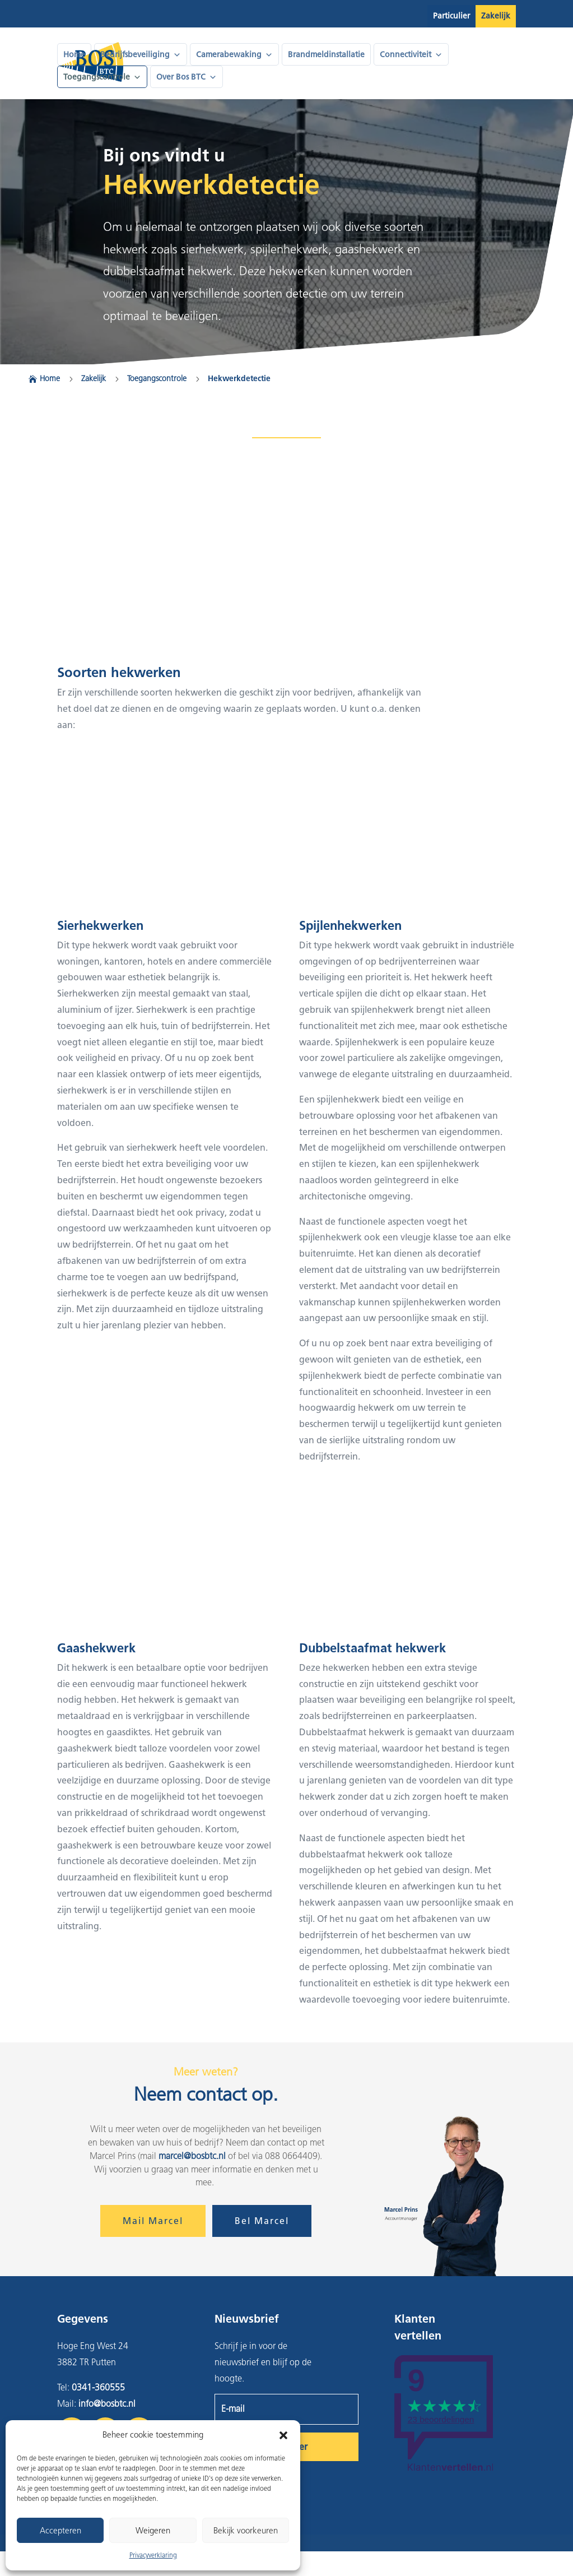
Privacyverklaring (153, 2555)
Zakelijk (495, 16)
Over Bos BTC (186, 77)
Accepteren (60, 2531)
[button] (283, 2435)
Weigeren (153, 2531)
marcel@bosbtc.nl (192, 2156)
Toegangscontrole (102, 77)
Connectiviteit (411, 54)
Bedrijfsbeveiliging (140, 54)
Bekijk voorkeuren (245, 2531)
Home (74, 54)
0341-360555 (98, 2387)
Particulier (451, 16)
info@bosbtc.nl (107, 2403)
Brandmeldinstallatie (326, 54)
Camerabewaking (234, 54)
